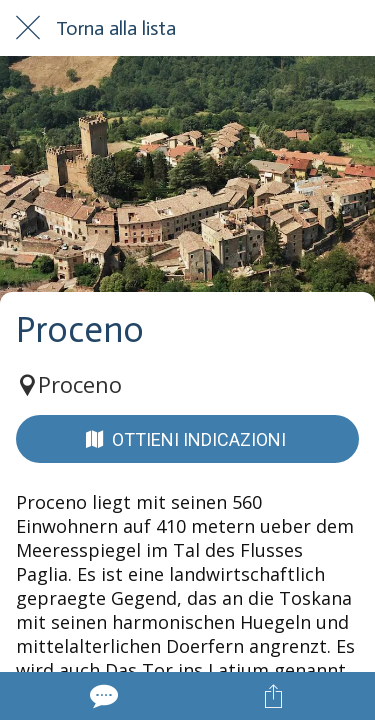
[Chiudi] (28, 28)
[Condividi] (273, 696)
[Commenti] (102, 696)
